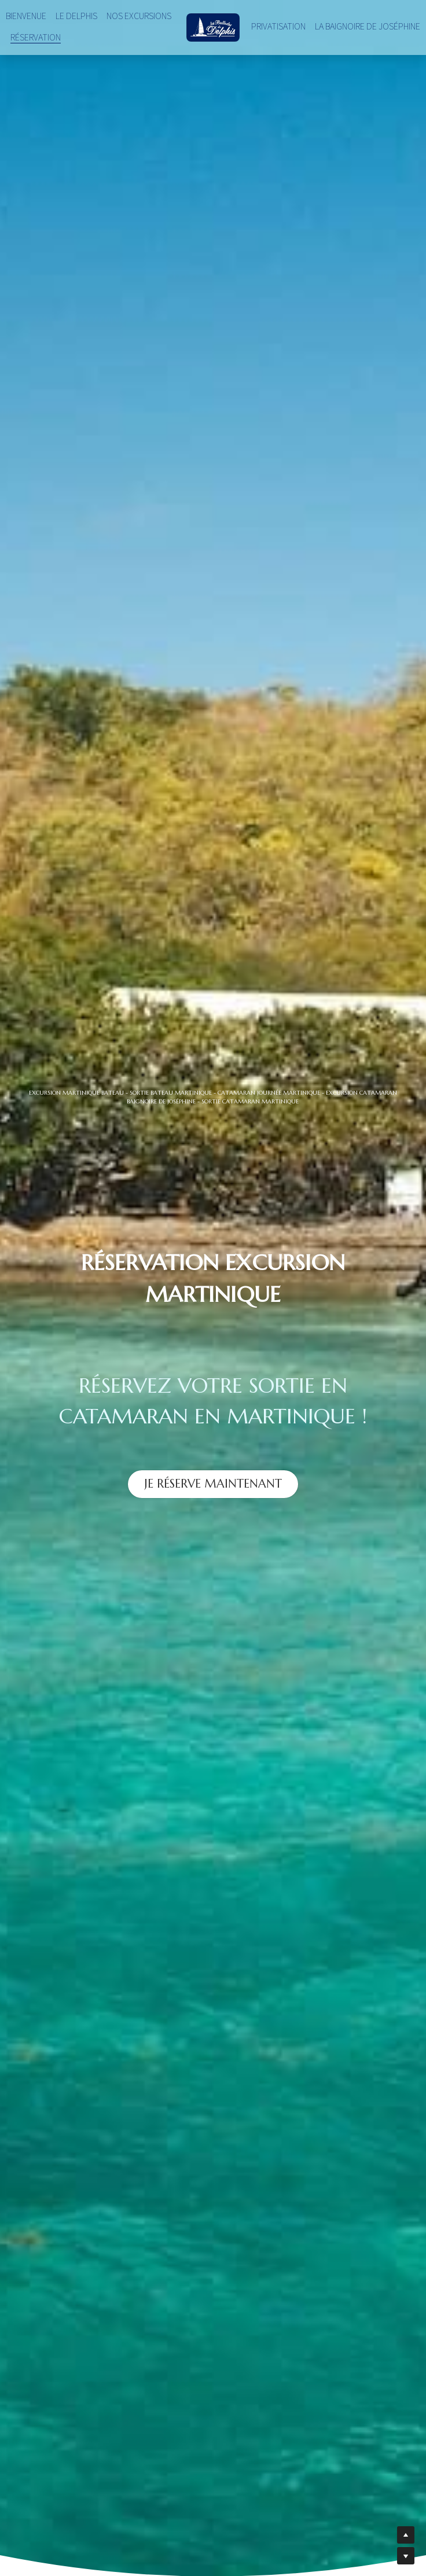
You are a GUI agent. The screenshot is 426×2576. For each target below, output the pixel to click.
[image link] (213, 26)
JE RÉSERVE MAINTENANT (213, 1481)
